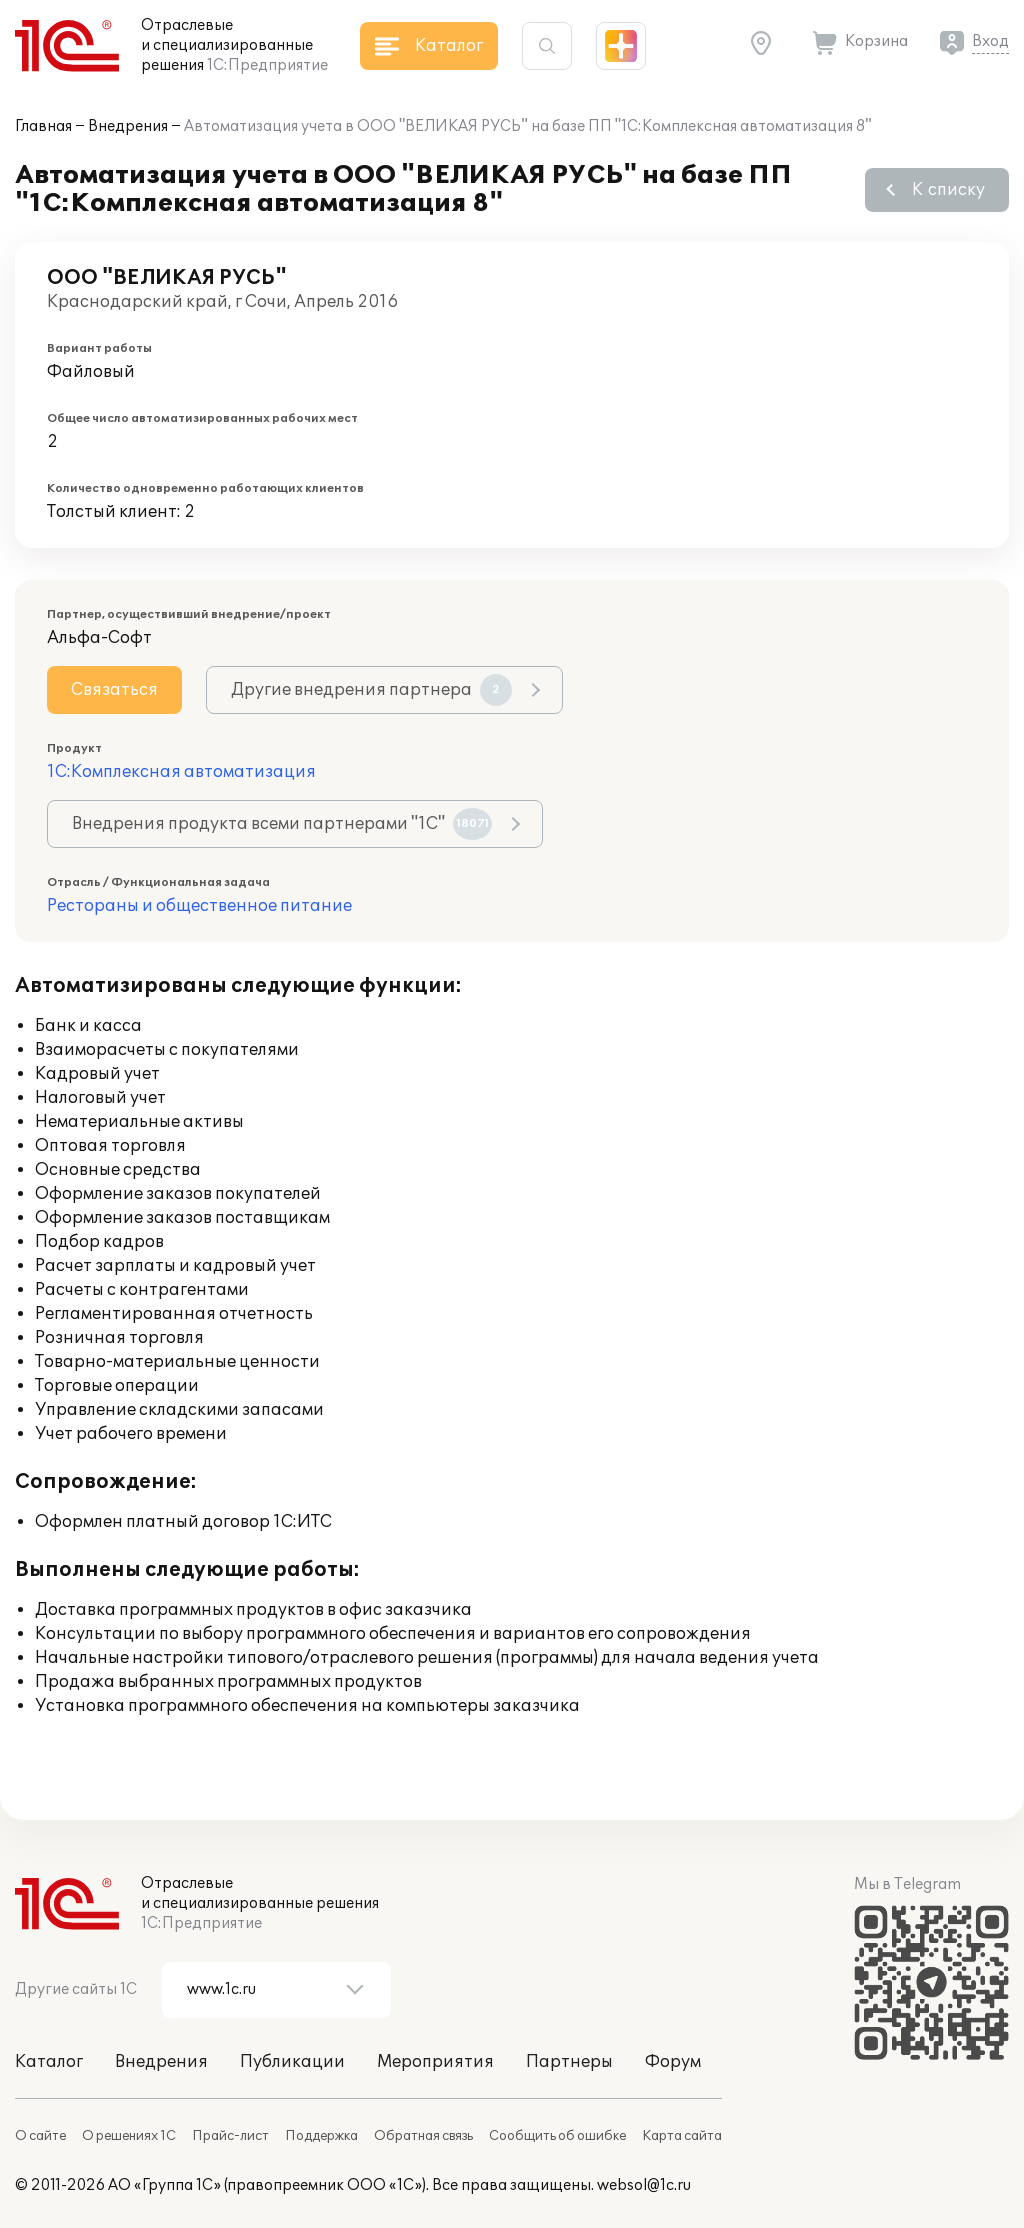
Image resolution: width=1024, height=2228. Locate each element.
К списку (948, 190)
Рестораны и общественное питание (199, 906)
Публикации (292, 2062)
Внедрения (128, 126)
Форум (673, 2062)
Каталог (49, 2062)
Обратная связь (423, 2136)
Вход (990, 41)
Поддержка (321, 2136)
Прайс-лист (230, 2136)
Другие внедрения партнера (371, 690)
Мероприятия (435, 2062)
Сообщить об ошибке (557, 2136)
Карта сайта (682, 2136)
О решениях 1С (129, 2136)
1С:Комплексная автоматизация (181, 772)
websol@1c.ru (644, 2185)
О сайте (40, 2136)
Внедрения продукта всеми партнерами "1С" (282, 824)
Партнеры (569, 2062)
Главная (43, 126)
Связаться (114, 690)
